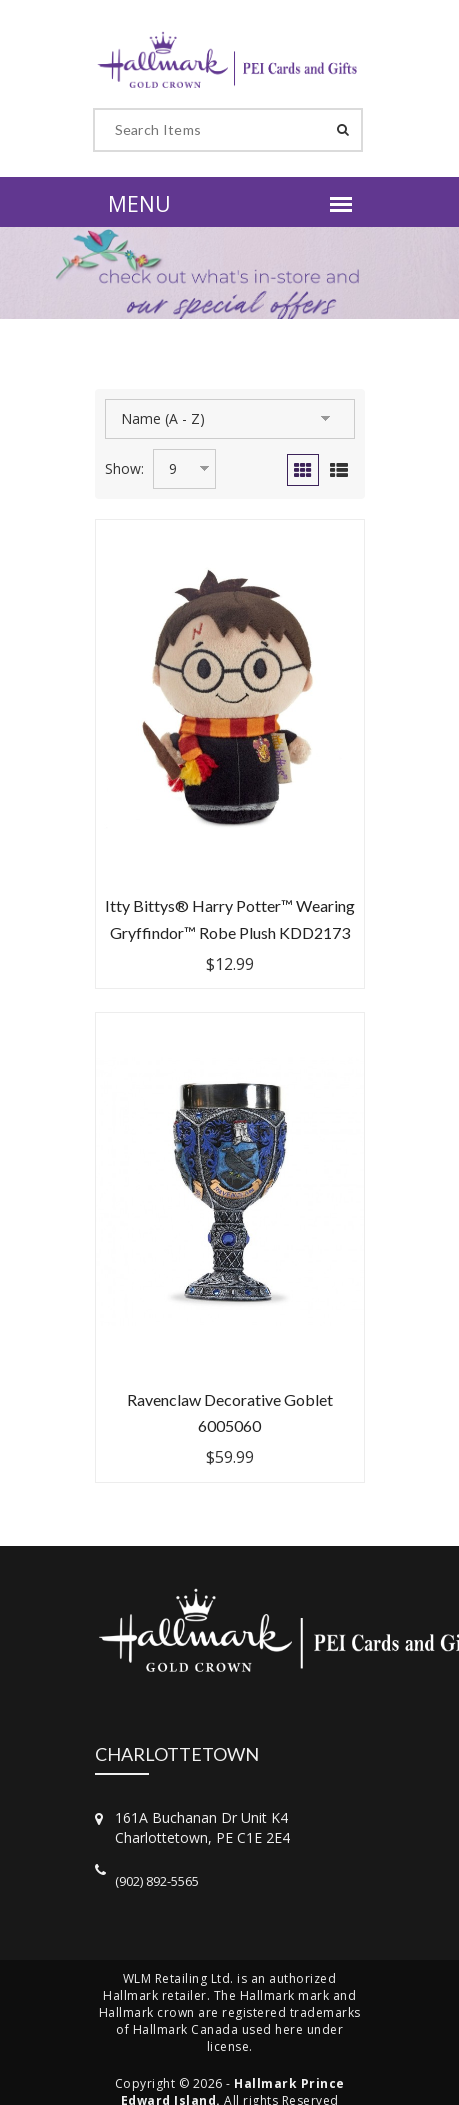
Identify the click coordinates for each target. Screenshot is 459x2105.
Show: (124, 468)
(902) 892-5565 (157, 1881)
